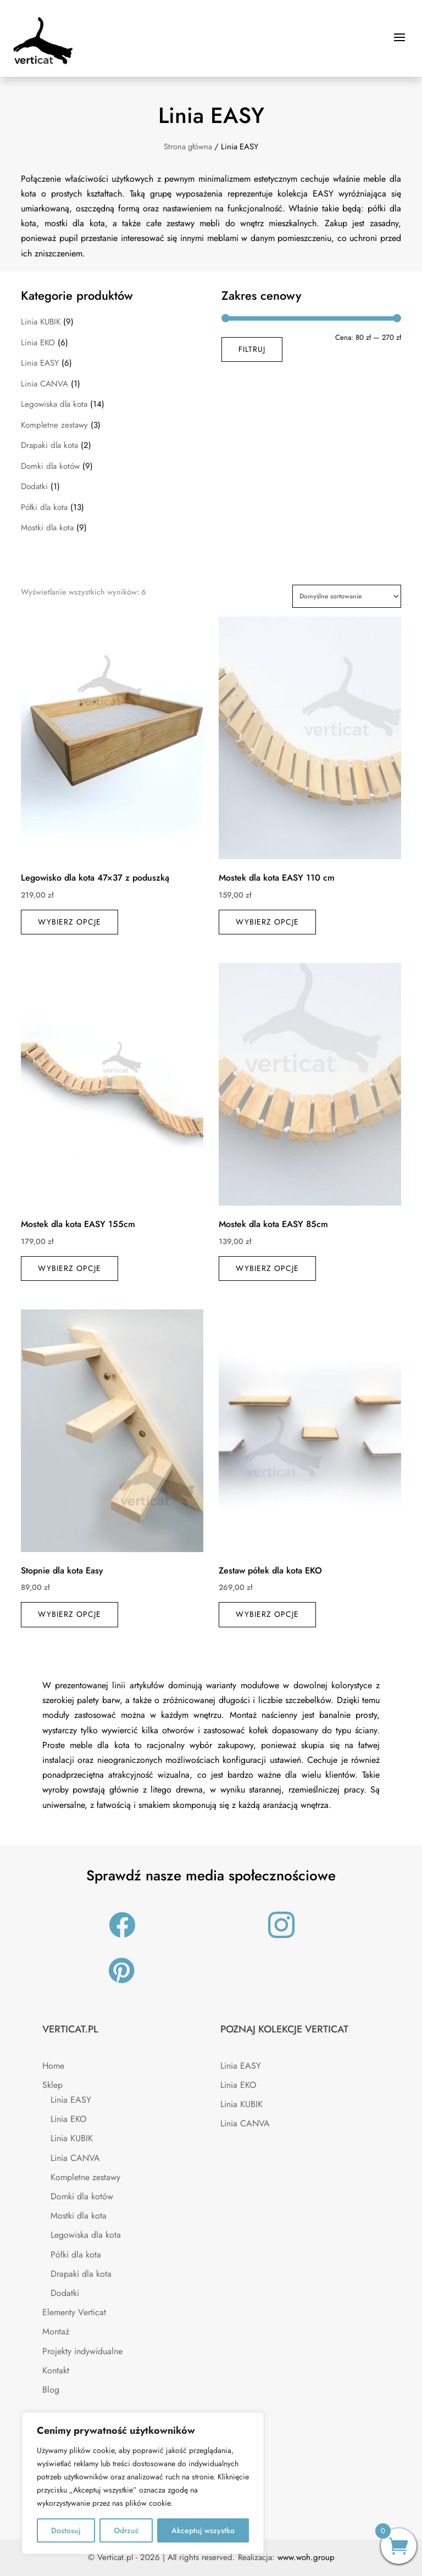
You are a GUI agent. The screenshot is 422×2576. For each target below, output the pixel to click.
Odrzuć (126, 2530)
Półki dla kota (44, 507)
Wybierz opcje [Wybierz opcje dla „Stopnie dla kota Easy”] (69, 1614)
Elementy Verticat (74, 2312)
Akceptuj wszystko (203, 2530)
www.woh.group (306, 2557)
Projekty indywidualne (82, 2351)
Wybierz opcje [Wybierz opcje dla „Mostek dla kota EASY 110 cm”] (267, 921)
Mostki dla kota (47, 528)
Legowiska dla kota (54, 404)
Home (53, 2065)
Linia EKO (38, 343)
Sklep (52, 2085)
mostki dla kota (75, 223)
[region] (143, 2483)
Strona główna (188, 147)
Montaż (55, 2331)
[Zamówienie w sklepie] (346, 596)
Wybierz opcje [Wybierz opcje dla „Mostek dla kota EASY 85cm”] (267, 1268)
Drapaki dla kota (49, 445)
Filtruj (251, 349)
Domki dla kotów (50, 466)
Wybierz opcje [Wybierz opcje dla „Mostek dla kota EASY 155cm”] (69, 1268)
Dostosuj (66, 2530)
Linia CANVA (44, 384)
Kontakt (55, 2370)
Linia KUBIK (40, 322)
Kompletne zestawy (54, 425)
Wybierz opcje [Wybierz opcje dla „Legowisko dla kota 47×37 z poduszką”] (69, 921)
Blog (50, 2389)
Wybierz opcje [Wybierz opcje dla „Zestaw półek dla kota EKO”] (267, 1614)
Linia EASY (40, 363)
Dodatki (34, 486)
